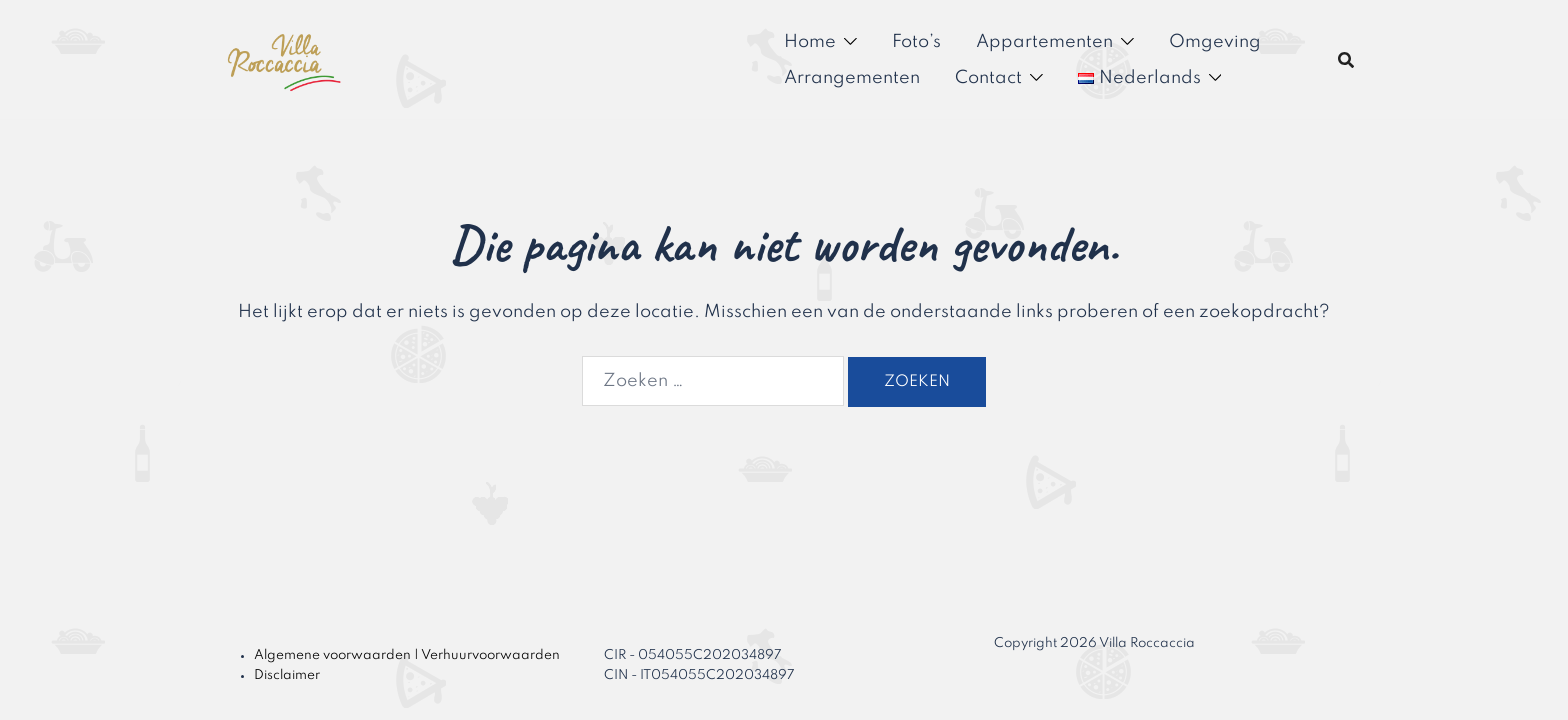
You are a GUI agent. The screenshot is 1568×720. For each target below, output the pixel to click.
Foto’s (916, 42)
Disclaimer (287, 675)
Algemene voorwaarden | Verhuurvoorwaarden (407, 655)
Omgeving (1215, 42)
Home (810, 42)
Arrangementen (852, 78)
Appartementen (1044, 42)
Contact (988, 78)
